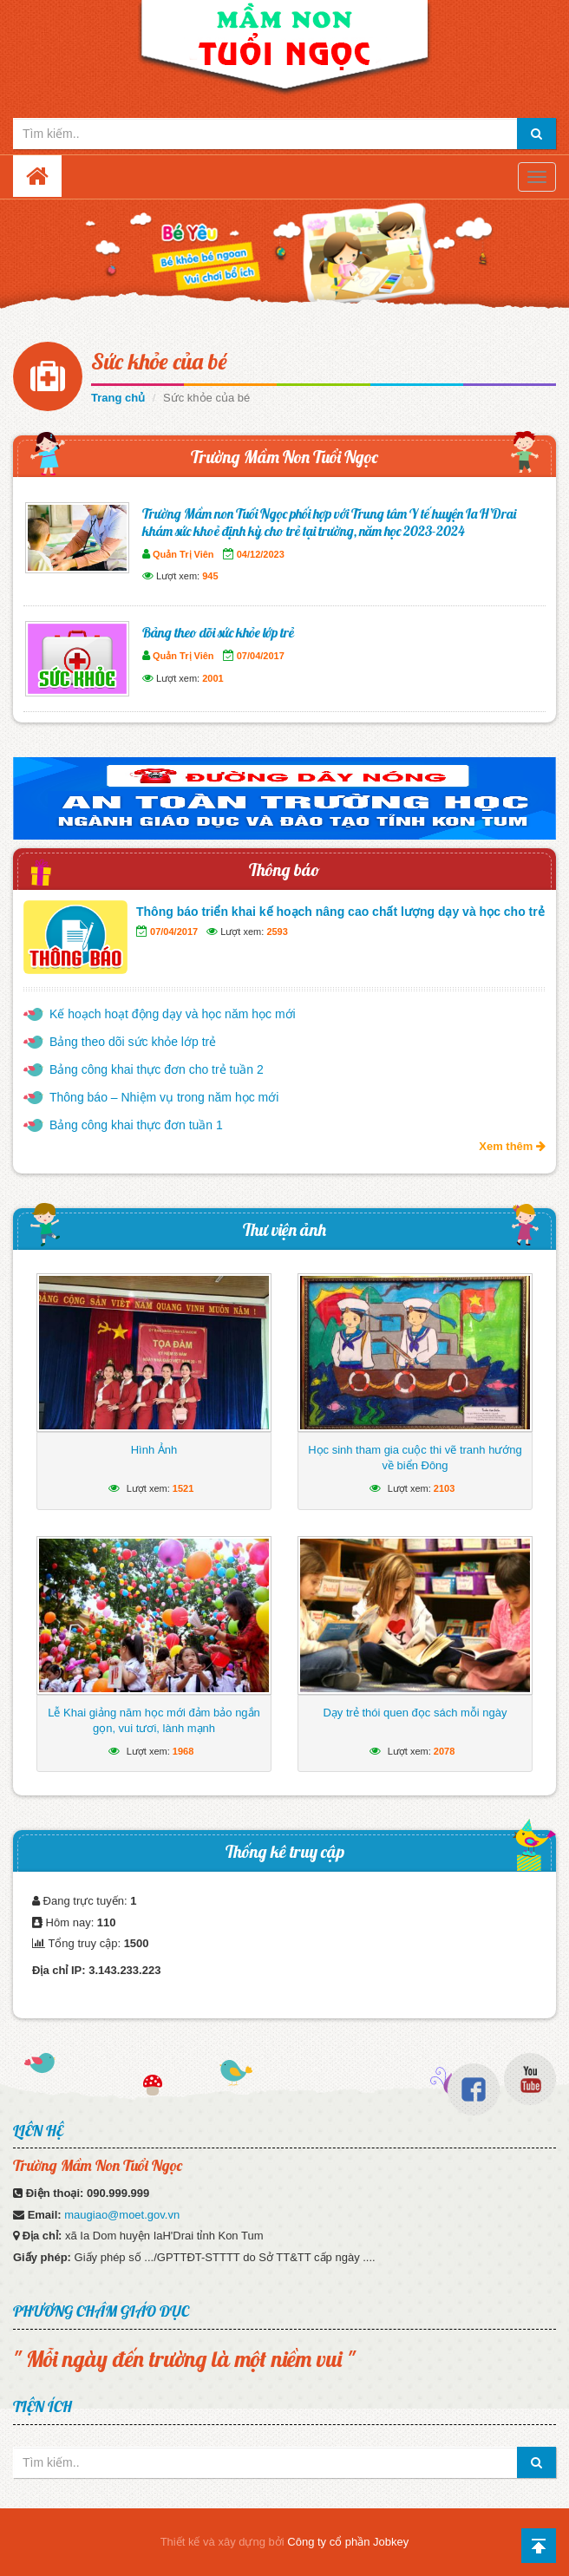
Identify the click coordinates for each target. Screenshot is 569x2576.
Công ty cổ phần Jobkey (348, 2541)
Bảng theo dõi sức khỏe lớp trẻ (218, 632)
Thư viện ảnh (284, 1229)
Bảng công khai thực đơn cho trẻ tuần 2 (156, 1069)
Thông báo (284, 869)
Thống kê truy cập (285, 1851)
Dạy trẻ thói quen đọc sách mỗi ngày (415, 1712)
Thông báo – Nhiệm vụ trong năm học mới (163, 1097)
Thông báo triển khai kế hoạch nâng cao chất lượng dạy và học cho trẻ (340, 912)
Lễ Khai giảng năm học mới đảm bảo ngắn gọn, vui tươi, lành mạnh (154, 1720)
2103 (444, 1488)
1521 (183, 1488)
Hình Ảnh (154, 1449)
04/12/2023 (260, 554)
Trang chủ (118, 397)
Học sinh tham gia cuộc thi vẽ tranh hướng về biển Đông (415, 1457)
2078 (444, 1751)
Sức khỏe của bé (159, 361)
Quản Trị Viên (183, 554)
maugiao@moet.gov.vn (122, 2214)
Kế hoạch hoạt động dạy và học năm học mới (172, 1014)
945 (210, 576)
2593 (276, 931)
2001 (212, 678)
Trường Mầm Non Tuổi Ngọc (284, 456)
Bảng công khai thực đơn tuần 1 (136, 1125)
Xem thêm (512, 1146)
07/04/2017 (260, 656)
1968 (183, 1751)
